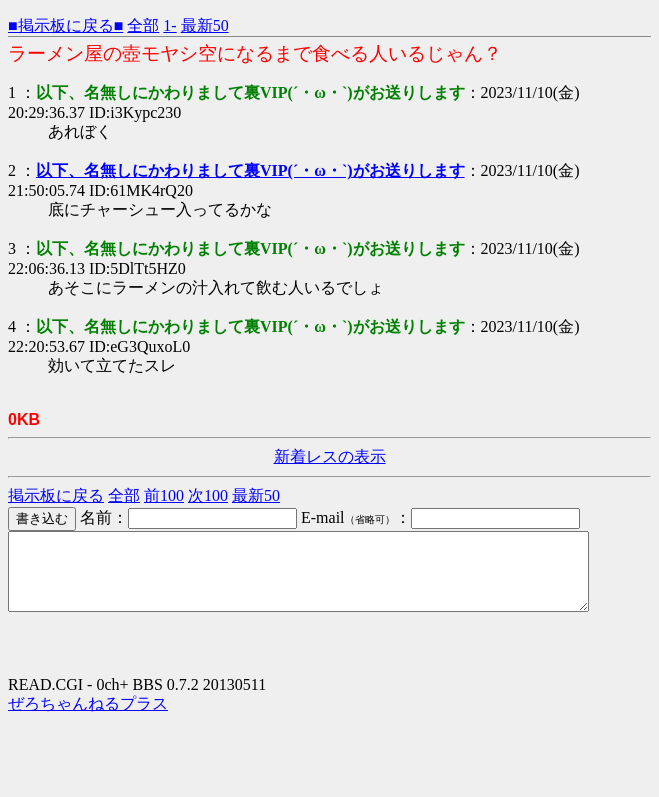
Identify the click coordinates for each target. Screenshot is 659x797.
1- (169, 25)
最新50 (205, 25)
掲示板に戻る (56, 495)
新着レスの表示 (330, 456)
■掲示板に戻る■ (65, 25)
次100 (208, 495)
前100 (164, 495)
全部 (143, 25)
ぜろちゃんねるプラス (88, 718)
